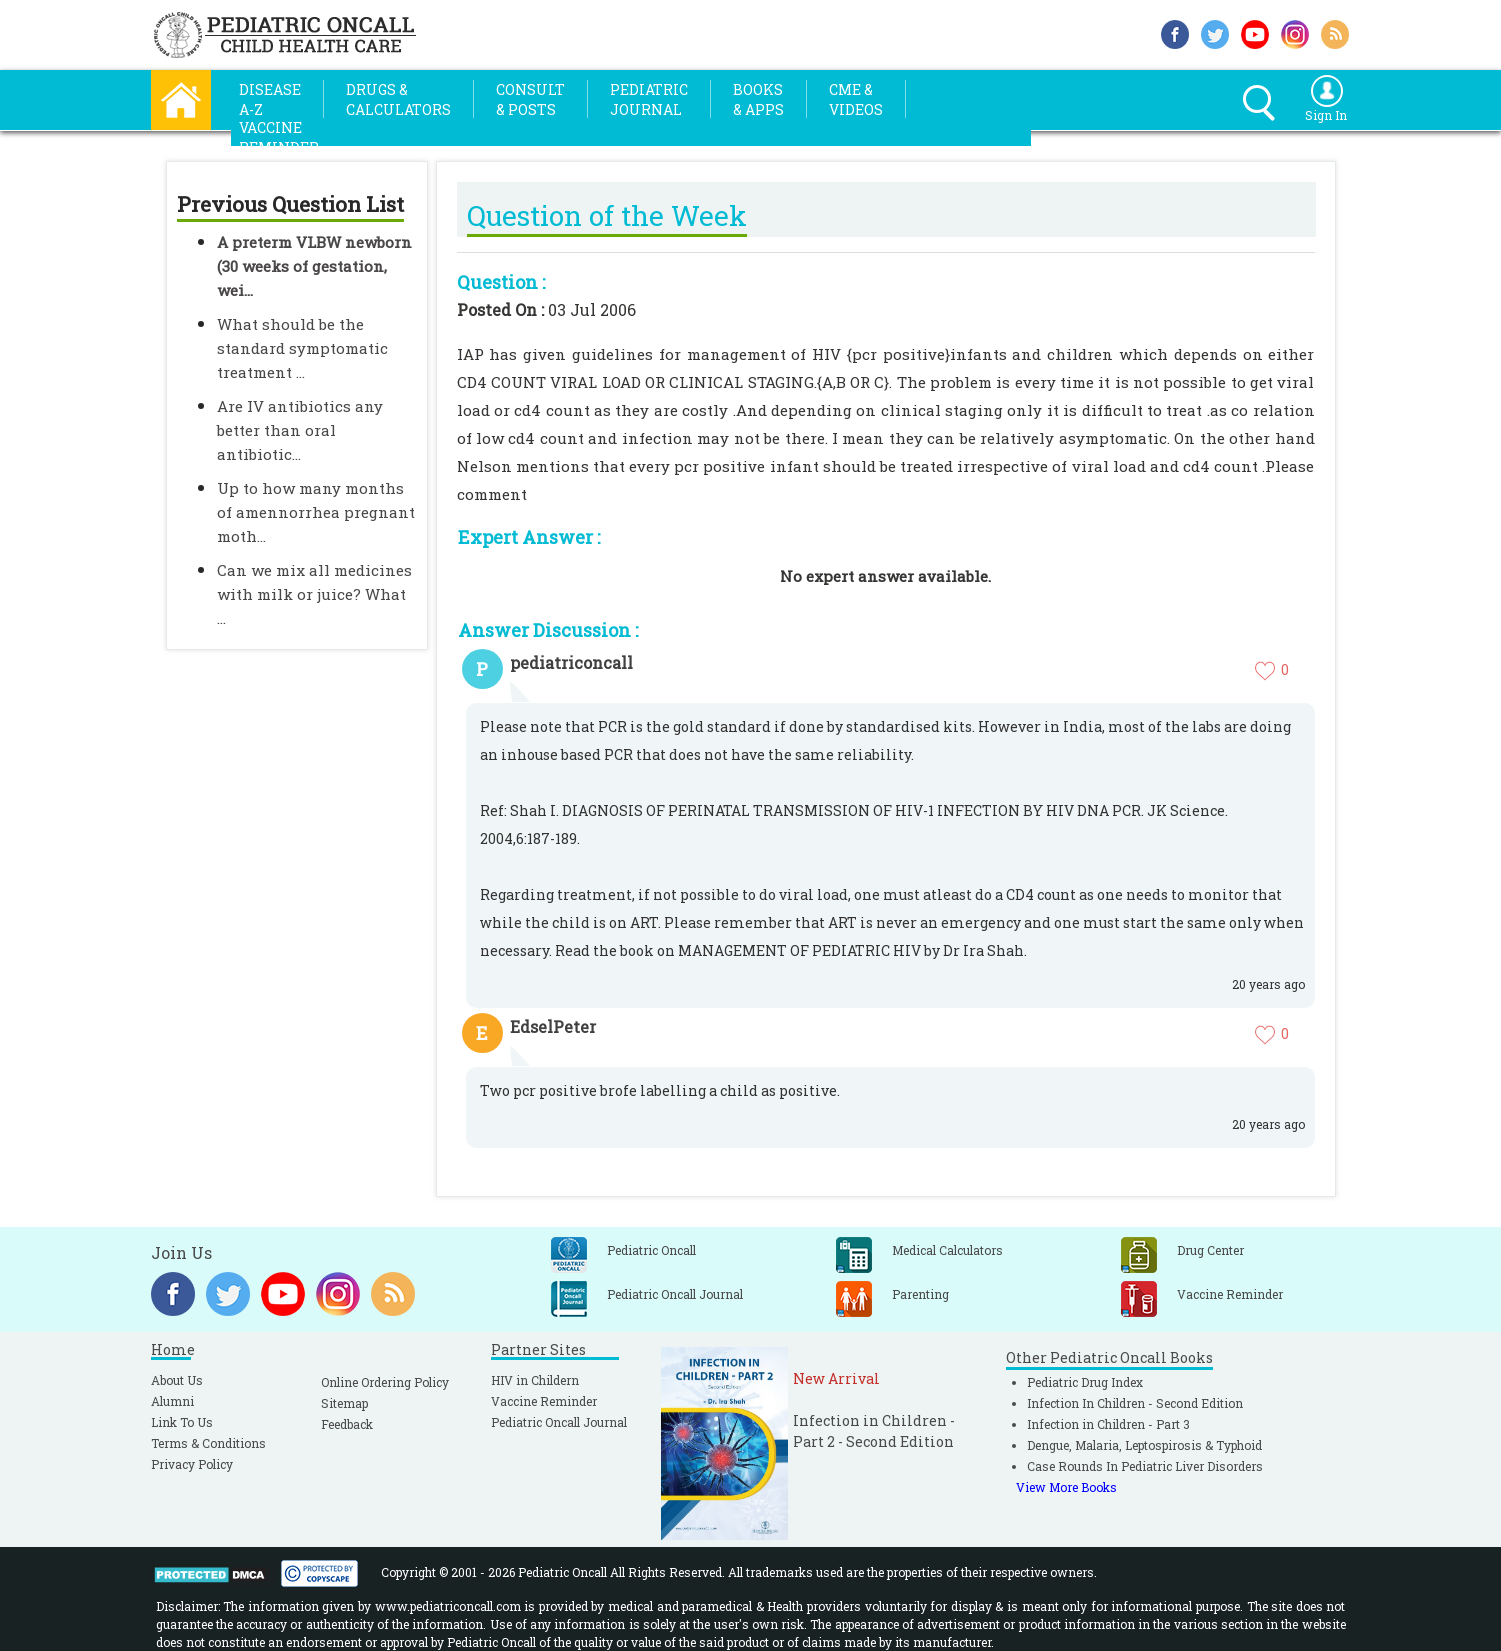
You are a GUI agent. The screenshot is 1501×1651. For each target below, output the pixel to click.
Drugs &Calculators (398, 99)
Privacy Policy (192, 1464)
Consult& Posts (530, 99)
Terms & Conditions (208, 1443)
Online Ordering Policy (385, 1382)
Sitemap (344, 1403)
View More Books (1066, 1487)
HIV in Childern (535, 1380)
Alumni (172, 1401)
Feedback (347, 1424)
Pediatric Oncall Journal (559, 1422)
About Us (177, 1380)
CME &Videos (856, 99)
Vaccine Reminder (544, 1401)
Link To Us (182, 1422)
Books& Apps (758, 99)
